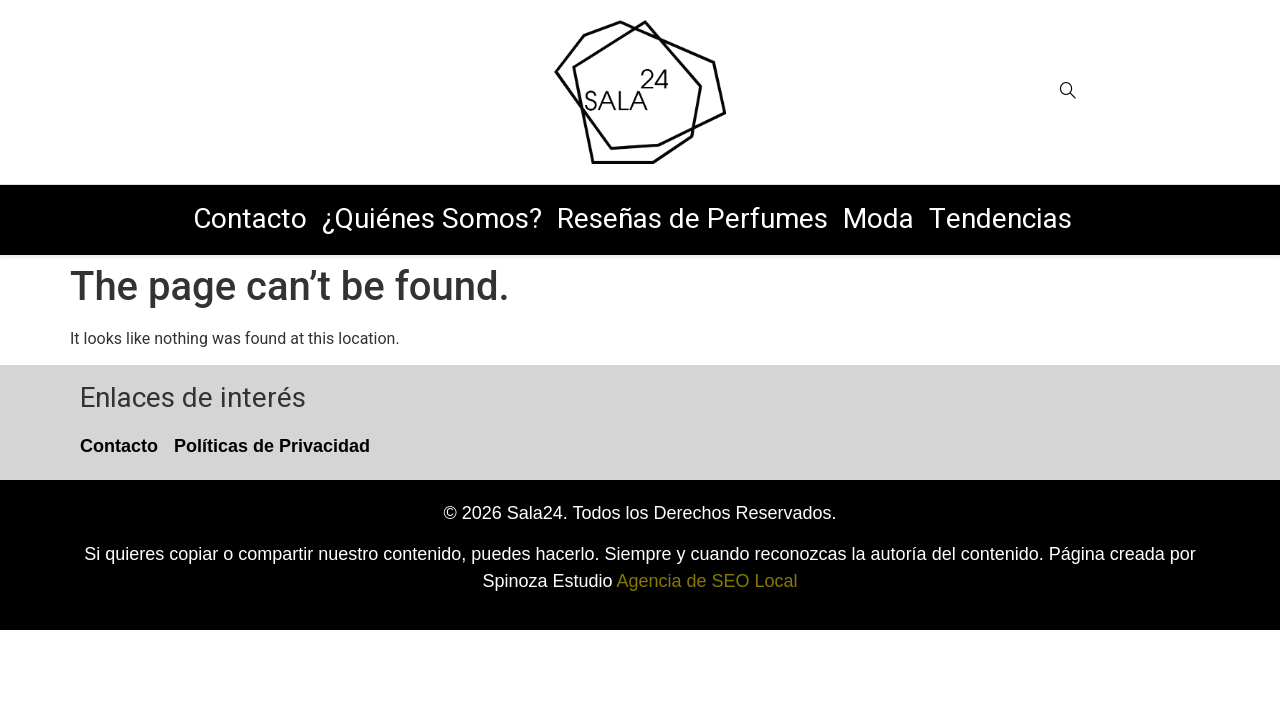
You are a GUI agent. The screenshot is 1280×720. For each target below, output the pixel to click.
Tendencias (1000, 219)
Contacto (250, 219)
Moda (878, 219)
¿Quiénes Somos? (432, 219)
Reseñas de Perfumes (692, 219)
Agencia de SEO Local (706, 581)
